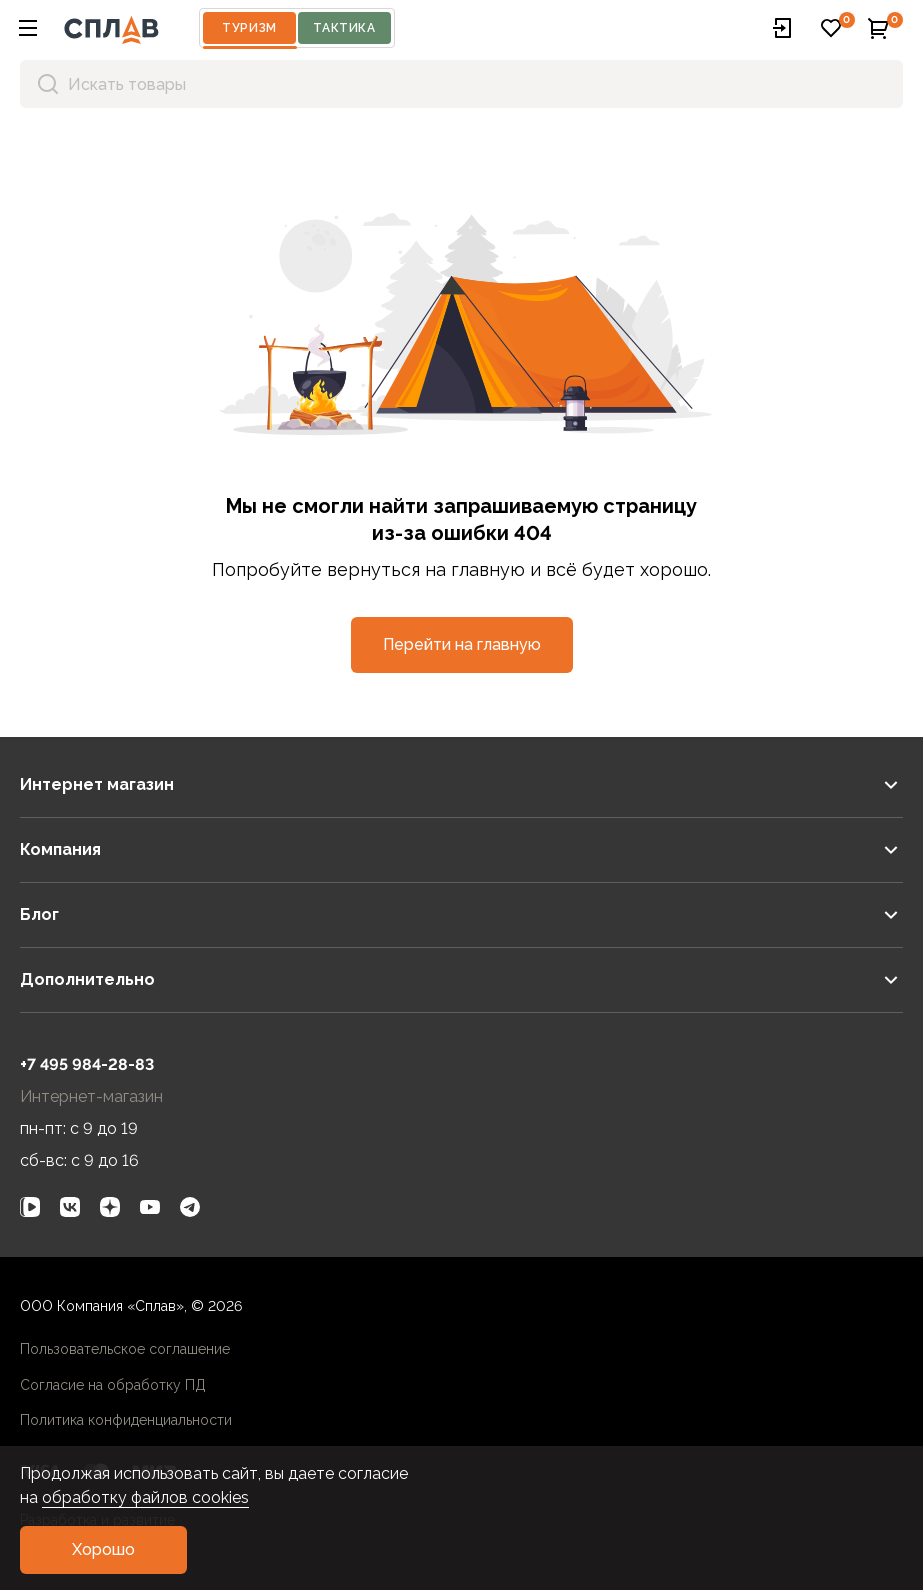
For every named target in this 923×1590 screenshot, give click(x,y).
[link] (30, 1207)
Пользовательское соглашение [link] (125, 1349)
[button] (28, 28)
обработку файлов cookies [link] (145, 1497)
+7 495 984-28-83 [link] (87, 1064)
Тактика (344, 28)
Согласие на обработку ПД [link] (113, 1385)
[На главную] (111, 28)
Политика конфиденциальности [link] (126, 1420)
